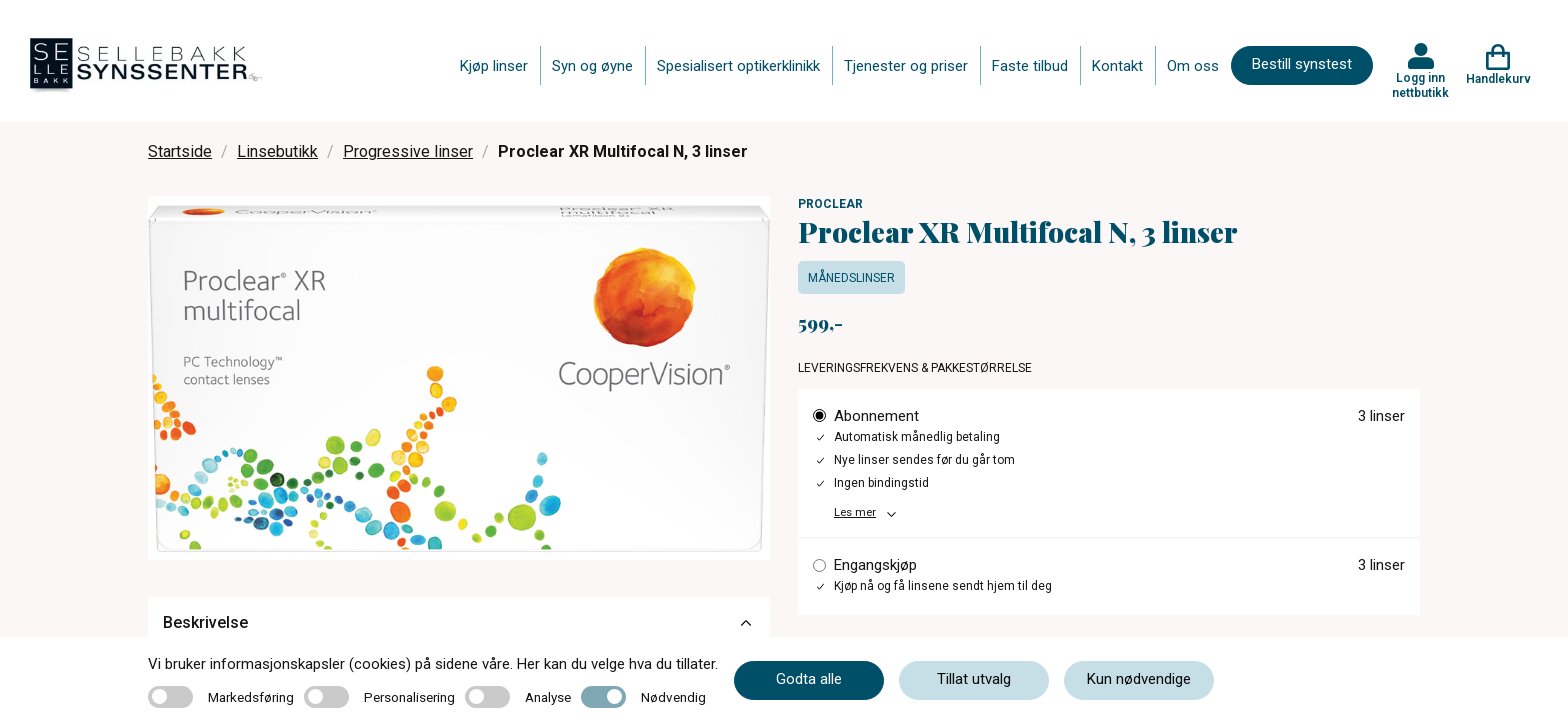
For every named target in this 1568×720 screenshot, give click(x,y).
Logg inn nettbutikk (1420, 85)
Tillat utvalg (974, 679)
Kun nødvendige (1139, 679)
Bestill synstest (1302, 64)
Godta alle (809, 679)
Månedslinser (851, 278)
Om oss (1193, 66)
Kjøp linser (494, 66)
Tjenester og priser (906, 66)
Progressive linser (408, 151)
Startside (180, 151)
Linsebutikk (277, 151)
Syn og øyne (592, 66)
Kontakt (1117, 66)
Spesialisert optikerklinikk (738, 66)
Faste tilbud (1030, 66)
